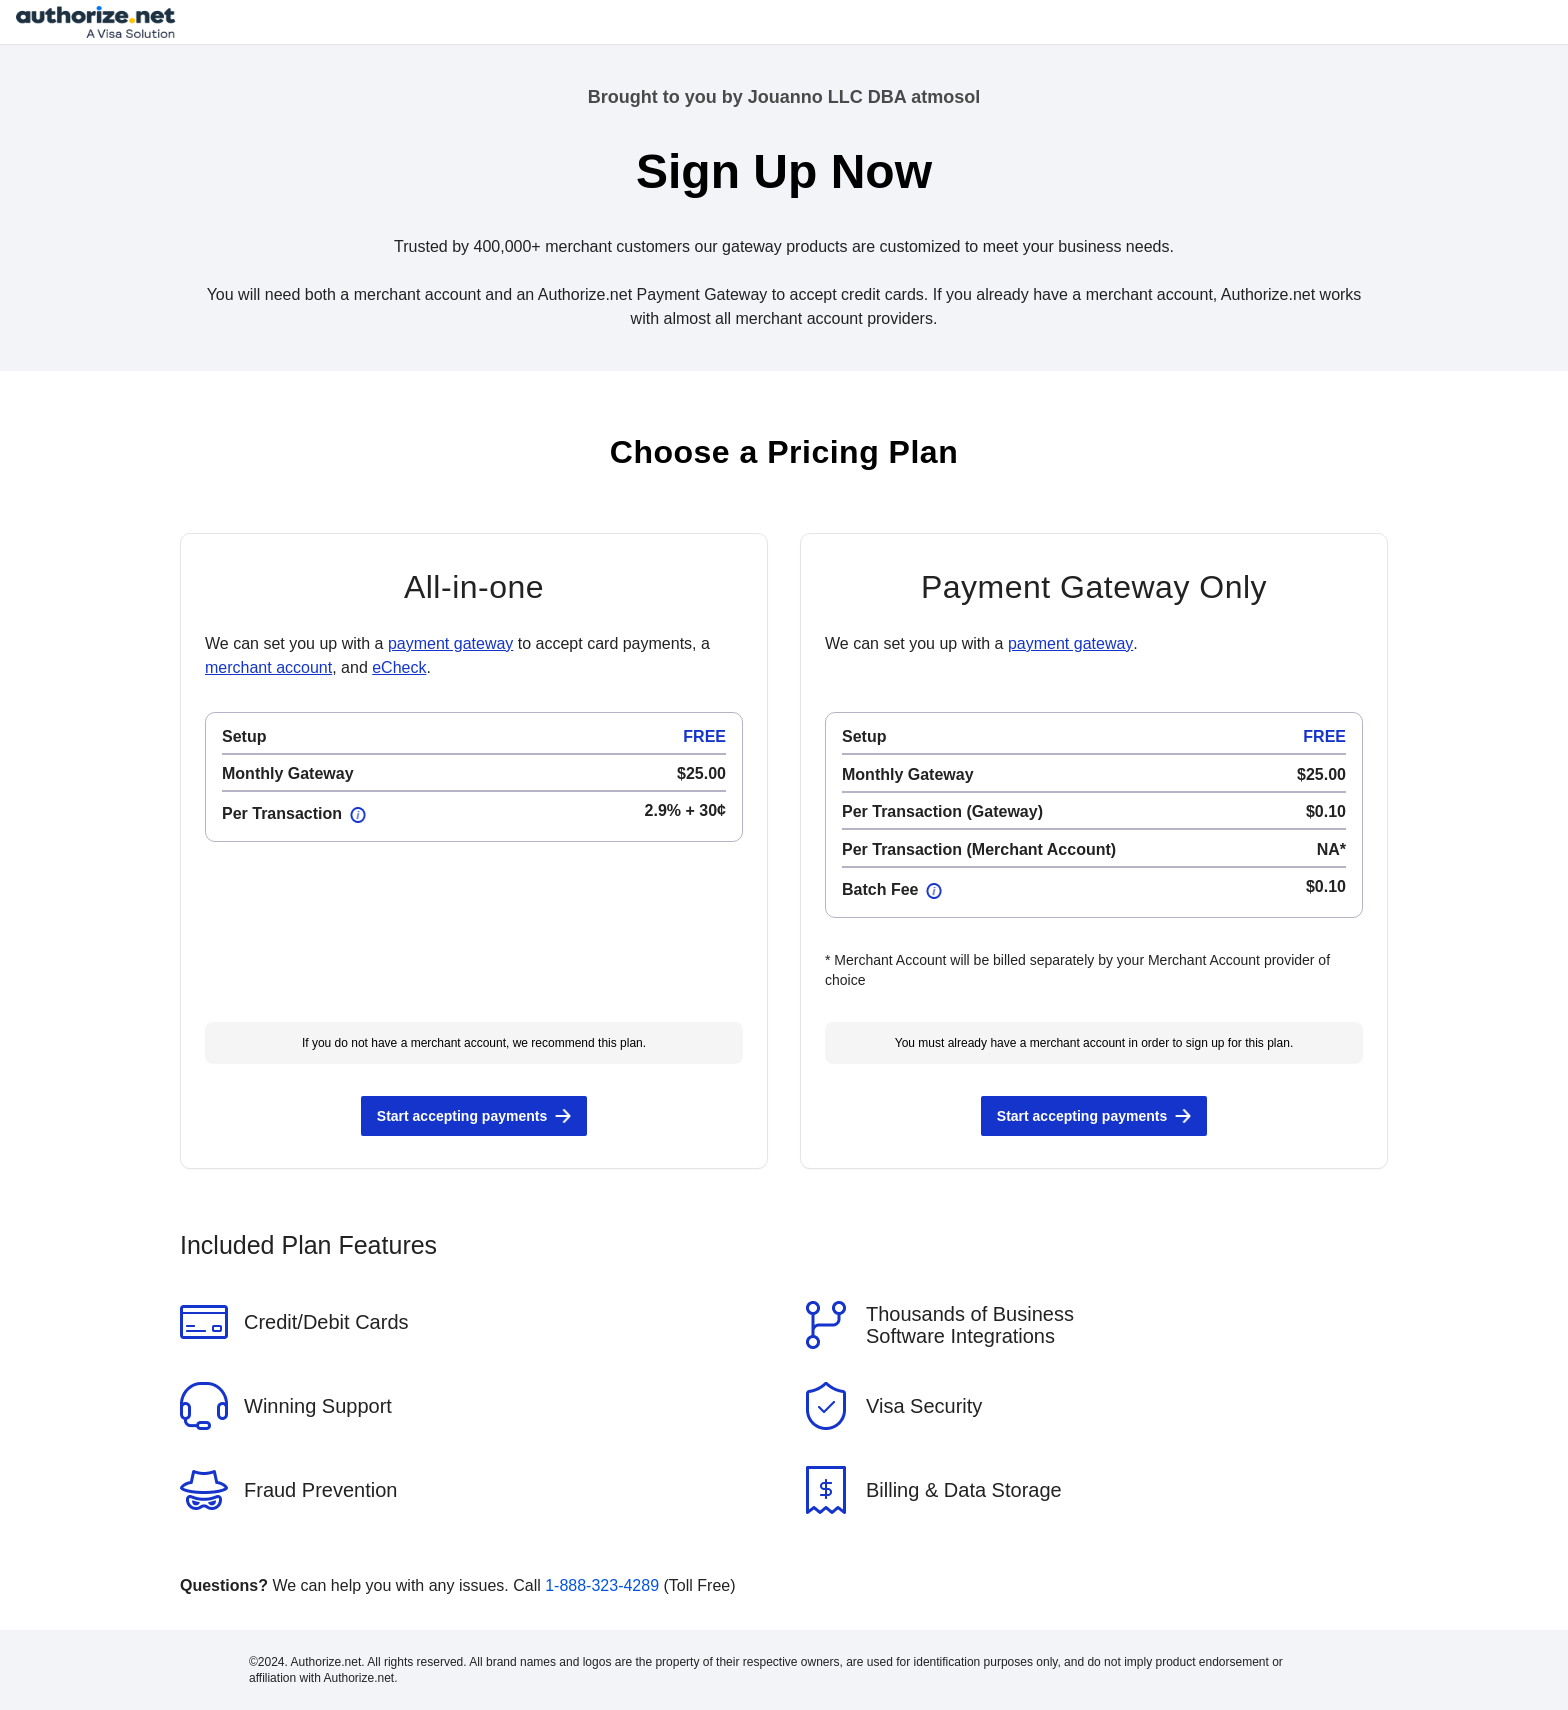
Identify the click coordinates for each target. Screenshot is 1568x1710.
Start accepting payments (462, 1116)
